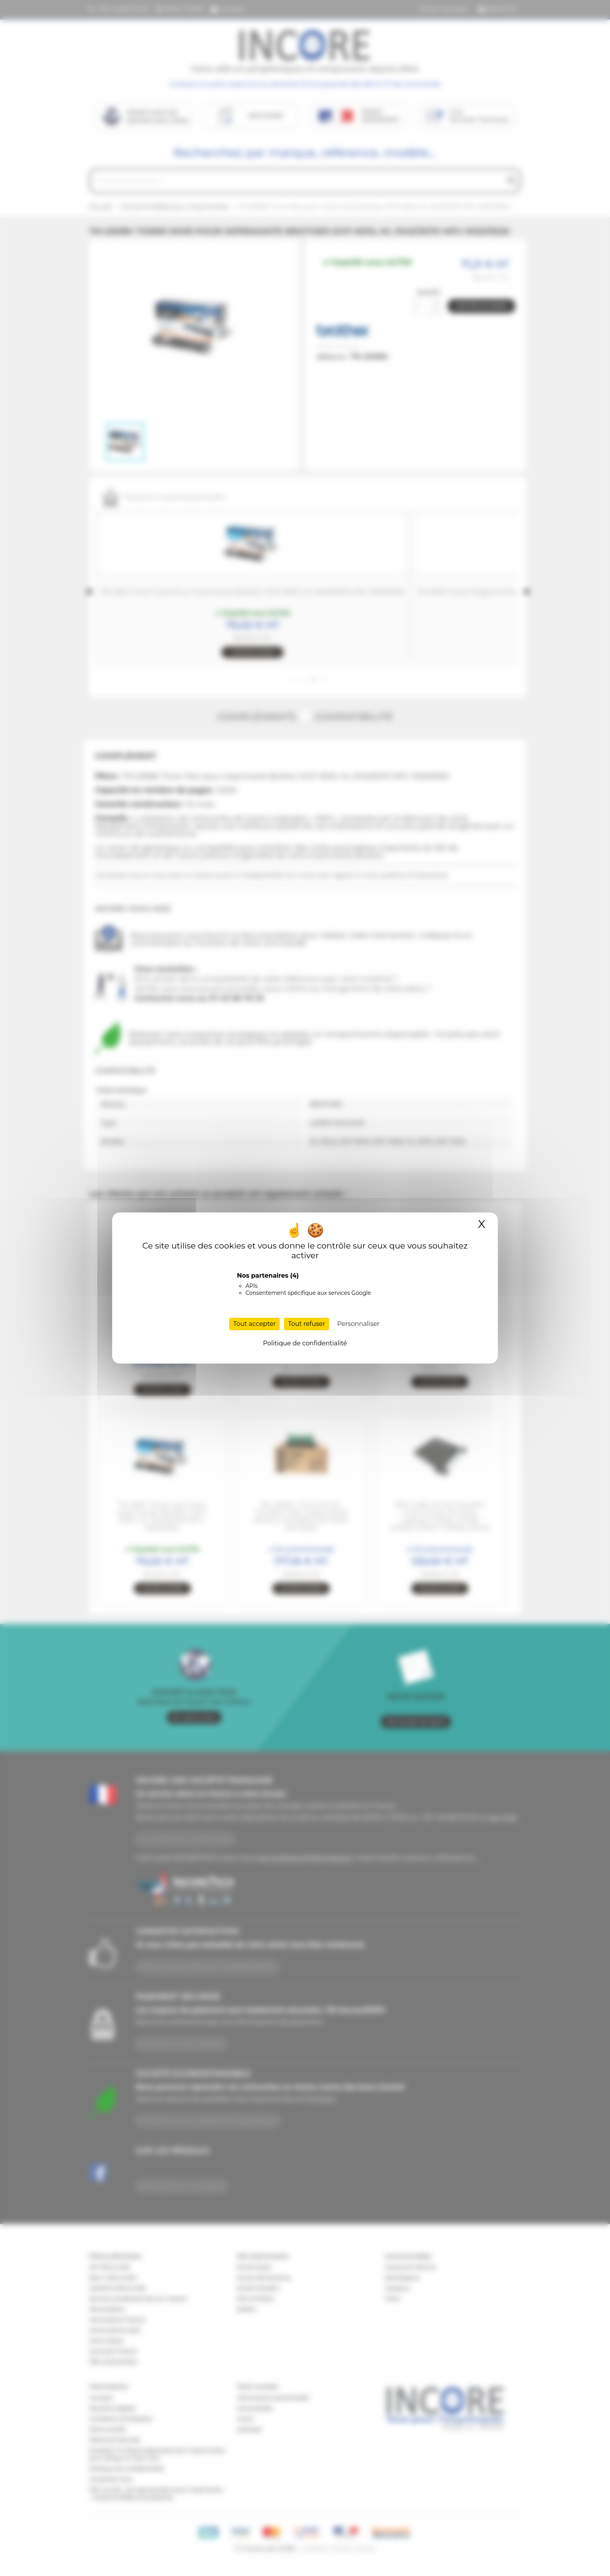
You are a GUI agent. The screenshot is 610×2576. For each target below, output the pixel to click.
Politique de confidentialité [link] (305, 1343)
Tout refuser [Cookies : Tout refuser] (306, 1323)
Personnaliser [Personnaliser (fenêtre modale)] (358, 1323)
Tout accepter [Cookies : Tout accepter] (254, 1323)
